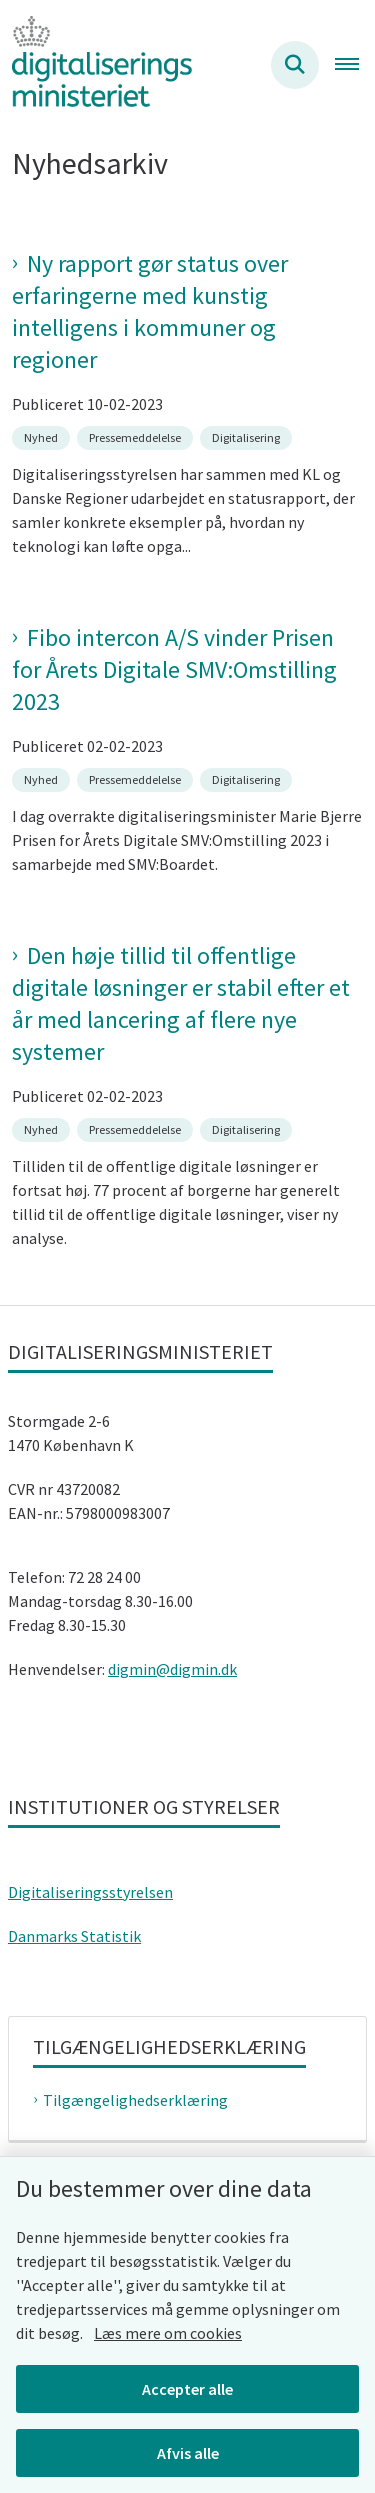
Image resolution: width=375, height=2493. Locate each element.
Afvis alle (188, 2453)
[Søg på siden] (295, 65)
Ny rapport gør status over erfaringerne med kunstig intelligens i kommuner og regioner (150, 311)
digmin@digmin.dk (172, 1669)
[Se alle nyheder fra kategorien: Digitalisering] (248, 436)
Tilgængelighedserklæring (135, 2100)
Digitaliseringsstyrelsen (90, 1892)
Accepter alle (187, 2389)
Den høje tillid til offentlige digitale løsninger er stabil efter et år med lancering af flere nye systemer (181, 1003)
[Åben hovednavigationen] (355, 65)
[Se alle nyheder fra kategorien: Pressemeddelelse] (137, 436)
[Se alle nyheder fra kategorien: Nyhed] (43, 436)
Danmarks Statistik (74, 1936)
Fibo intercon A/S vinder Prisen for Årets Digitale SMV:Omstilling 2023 (174, 669)
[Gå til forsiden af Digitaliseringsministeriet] (96, 64)
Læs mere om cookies (168, 2333)
